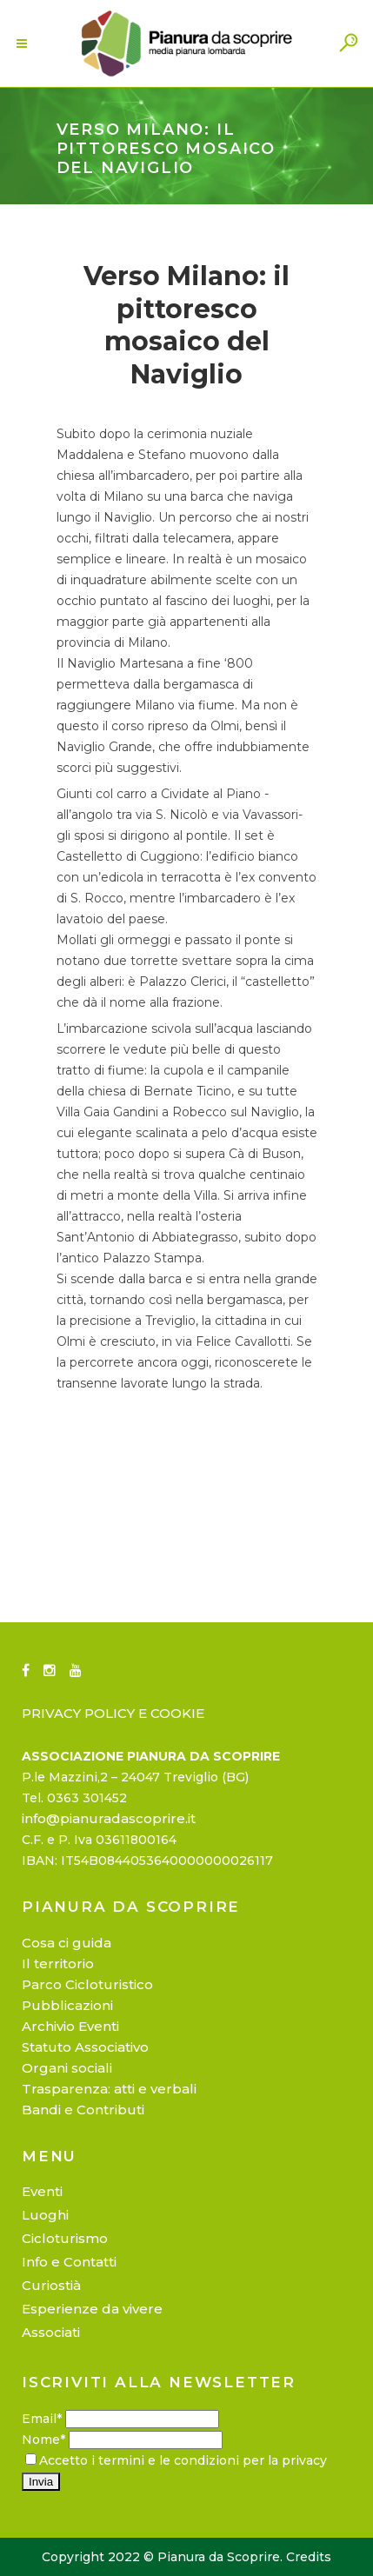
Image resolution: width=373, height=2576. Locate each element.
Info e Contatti (69, 2261)
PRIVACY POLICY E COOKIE (113, 1713)
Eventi (42, 2191)
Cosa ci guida (66, 1942)
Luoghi (45, 2215)
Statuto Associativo (85, 2047)
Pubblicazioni (67, 2005)
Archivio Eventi (70, 2026)
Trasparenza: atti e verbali (109, 2088)
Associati (51, 2332)
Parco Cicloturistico (87, 1984)
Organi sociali (67, 2068)
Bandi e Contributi (83, 2109)
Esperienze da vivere (92, 2308)
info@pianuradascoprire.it (109, 1818)
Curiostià (51, 2285)
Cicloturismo (65, 2238)
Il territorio (58, 1963)
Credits (308, 2557)
